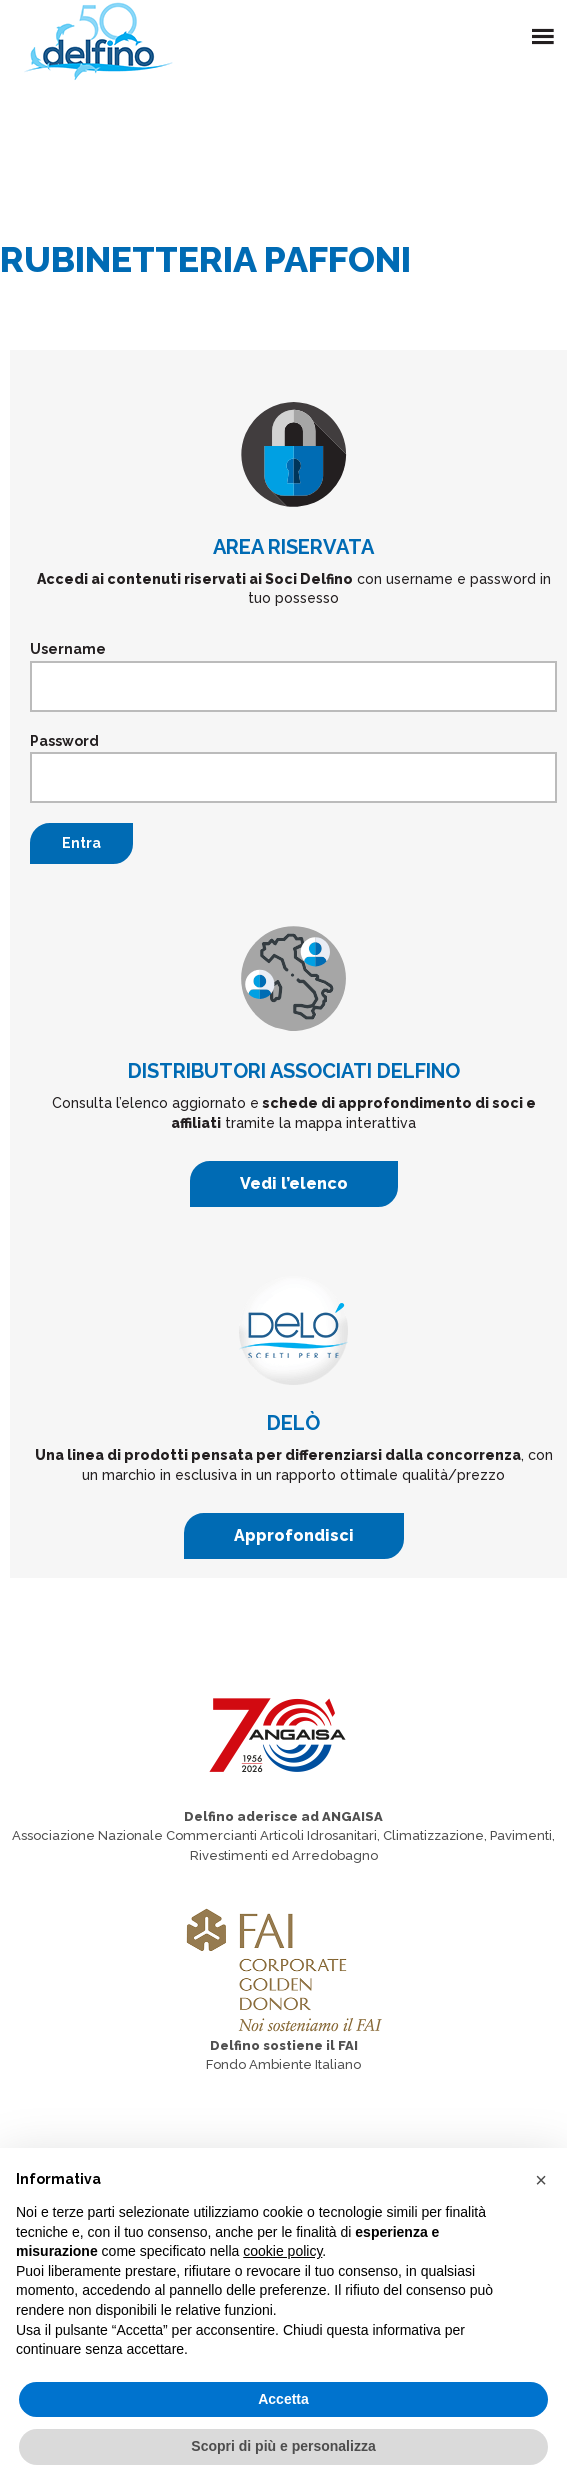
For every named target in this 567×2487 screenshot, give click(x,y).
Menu (547, 25)
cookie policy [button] (282, 2251)
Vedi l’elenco (294, 1183)
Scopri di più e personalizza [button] (283, 2446)
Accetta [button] (283, 2399)
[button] (541, 2180)
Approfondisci (294, 1535)
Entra (81, 843)
